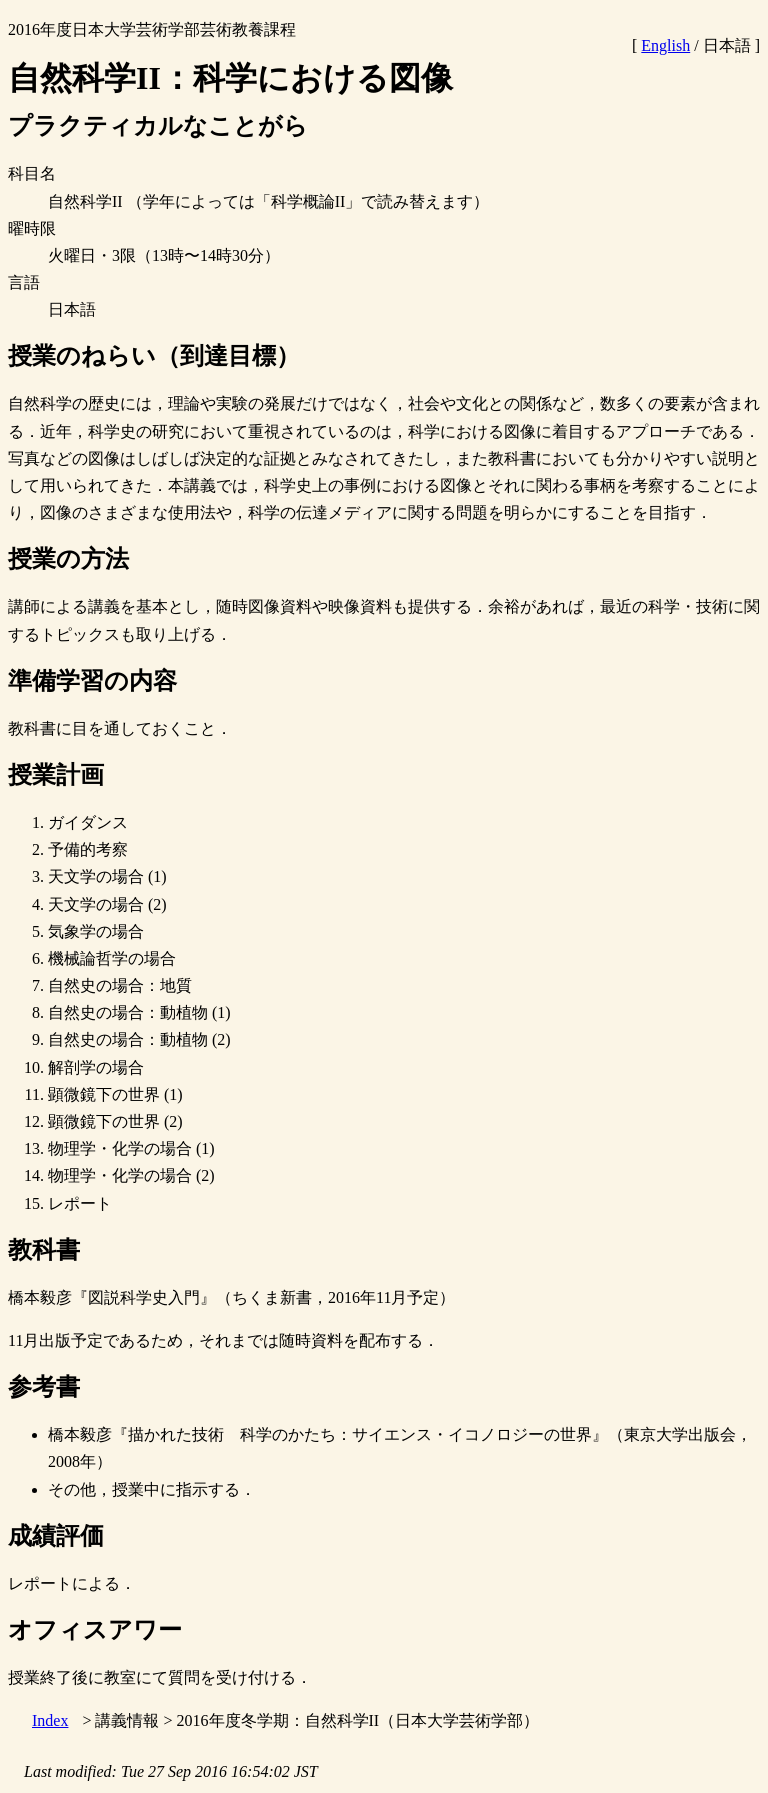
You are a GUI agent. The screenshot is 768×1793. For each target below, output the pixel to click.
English (665, 45)
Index (50, 1720)
